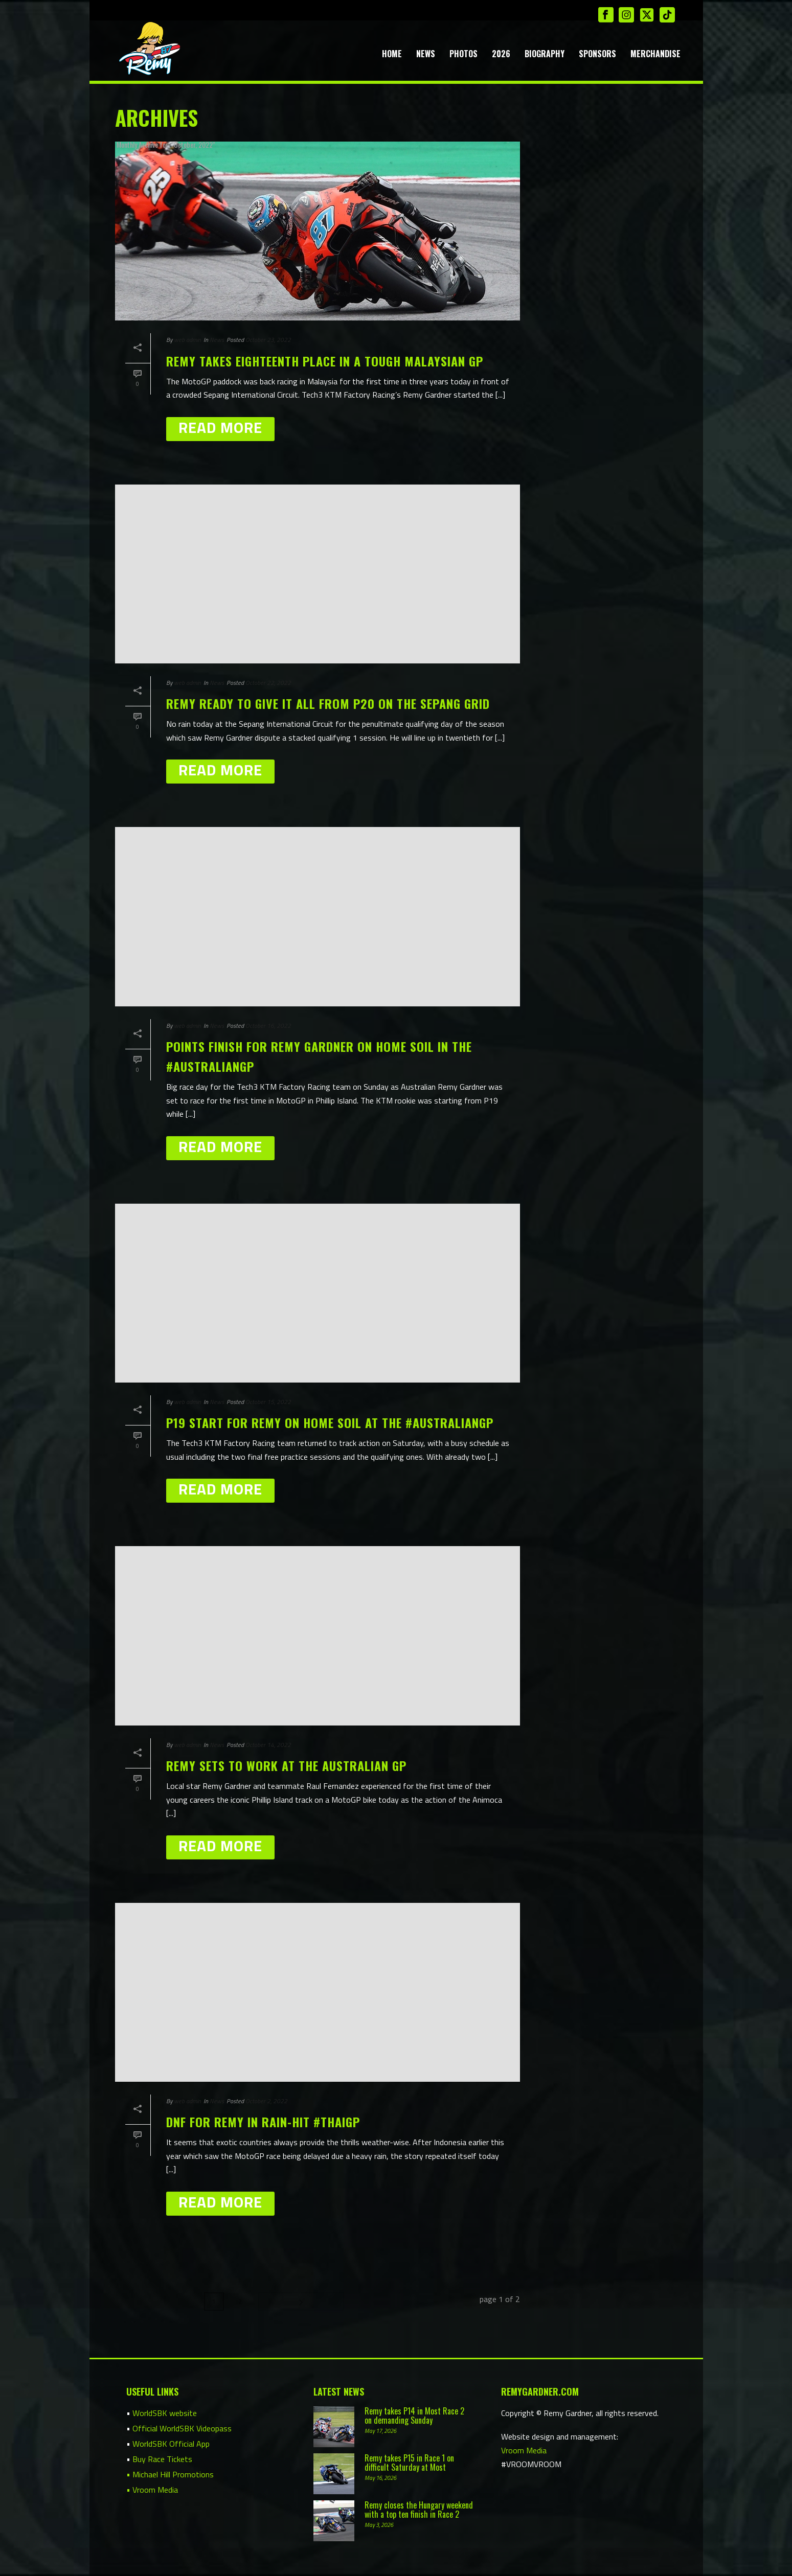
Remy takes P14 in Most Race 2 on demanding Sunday (414, 2414)
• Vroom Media (152, 2488)
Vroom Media (524, 2449)
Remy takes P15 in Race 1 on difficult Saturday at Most (409, 2461)
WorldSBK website (164, 2412)
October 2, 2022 (266, 2101)
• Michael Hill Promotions (170, 2473)
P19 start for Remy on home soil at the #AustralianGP (329, 1422)
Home (392, 54)
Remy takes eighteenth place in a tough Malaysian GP (324, 361)
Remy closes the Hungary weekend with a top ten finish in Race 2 (419, 2508)
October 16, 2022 (268, 1025)
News (425, 54)
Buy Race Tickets (162, 2458)
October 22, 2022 (268, 682)
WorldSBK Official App (171, 2442)
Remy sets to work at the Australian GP (286, 1765)
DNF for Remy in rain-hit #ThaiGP (263, 2121)
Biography (544, 54)
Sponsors (597, 54)
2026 (501, 54)
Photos (463, 54)
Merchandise (655, 54)
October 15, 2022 (268, 1402)
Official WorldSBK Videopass (182, 2427)
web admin (187, 339)
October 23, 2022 (268, 339)
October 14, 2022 (268, 1745)
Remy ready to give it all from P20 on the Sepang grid (328, 703)
